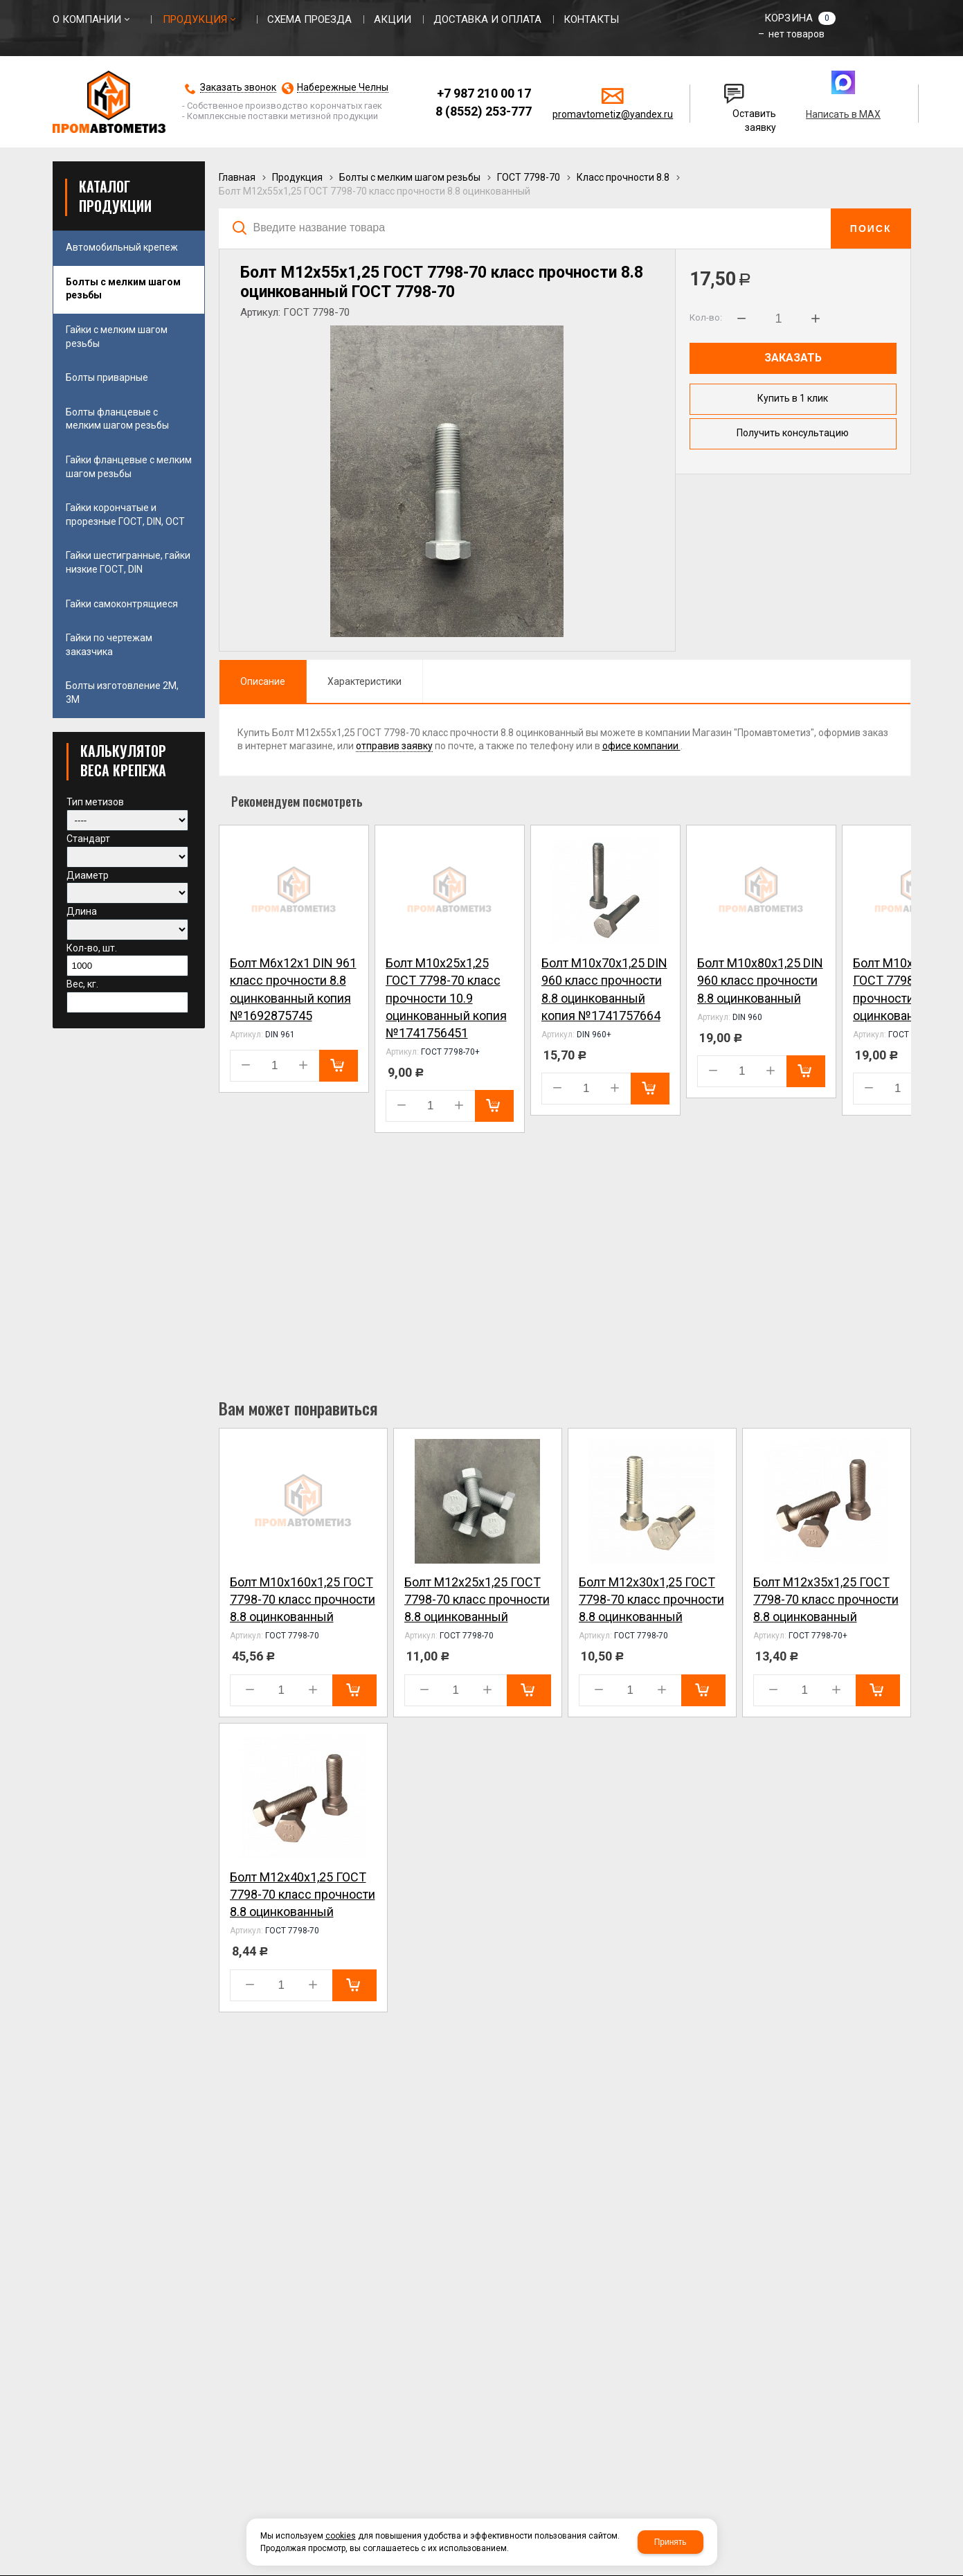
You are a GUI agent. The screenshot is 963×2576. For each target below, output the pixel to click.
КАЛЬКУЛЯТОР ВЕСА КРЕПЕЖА (123, 760)
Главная (237, 177)
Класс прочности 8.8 (623, 177)
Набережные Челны (342, 87)
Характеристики (364, 681)
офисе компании (641, 745)
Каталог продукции (115, 196)
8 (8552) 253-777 (483, 111)
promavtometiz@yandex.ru (612, 114)
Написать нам (734, 88)
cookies (340, 2536)
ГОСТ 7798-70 (528, 177)
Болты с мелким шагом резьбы (409, 177)
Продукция (297, 177)
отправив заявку (394, 745)
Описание (262, 681)
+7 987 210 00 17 (484, 93)
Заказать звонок (238, 87)
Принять (670, 2542)
